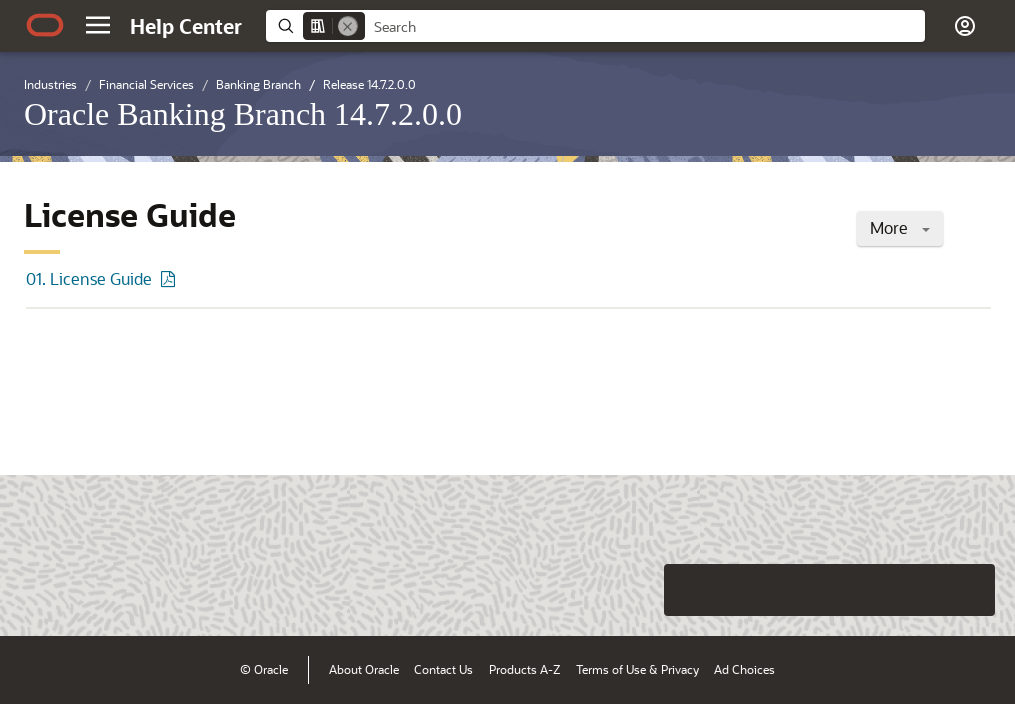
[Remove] (348, 26)
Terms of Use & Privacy (637, 669)
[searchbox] (645, 27)
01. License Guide (89, 278)
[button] (98, 25)
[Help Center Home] (186, 26)
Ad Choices (744, 669)
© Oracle (264, 669)
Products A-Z (524, 669)
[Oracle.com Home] (45, 25)
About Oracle (364, 669)
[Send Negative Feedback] (917, 590)
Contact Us (443, 669)
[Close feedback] (690, 590)
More (900, 227)
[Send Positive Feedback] (969, 590)
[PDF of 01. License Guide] (171, 278)
